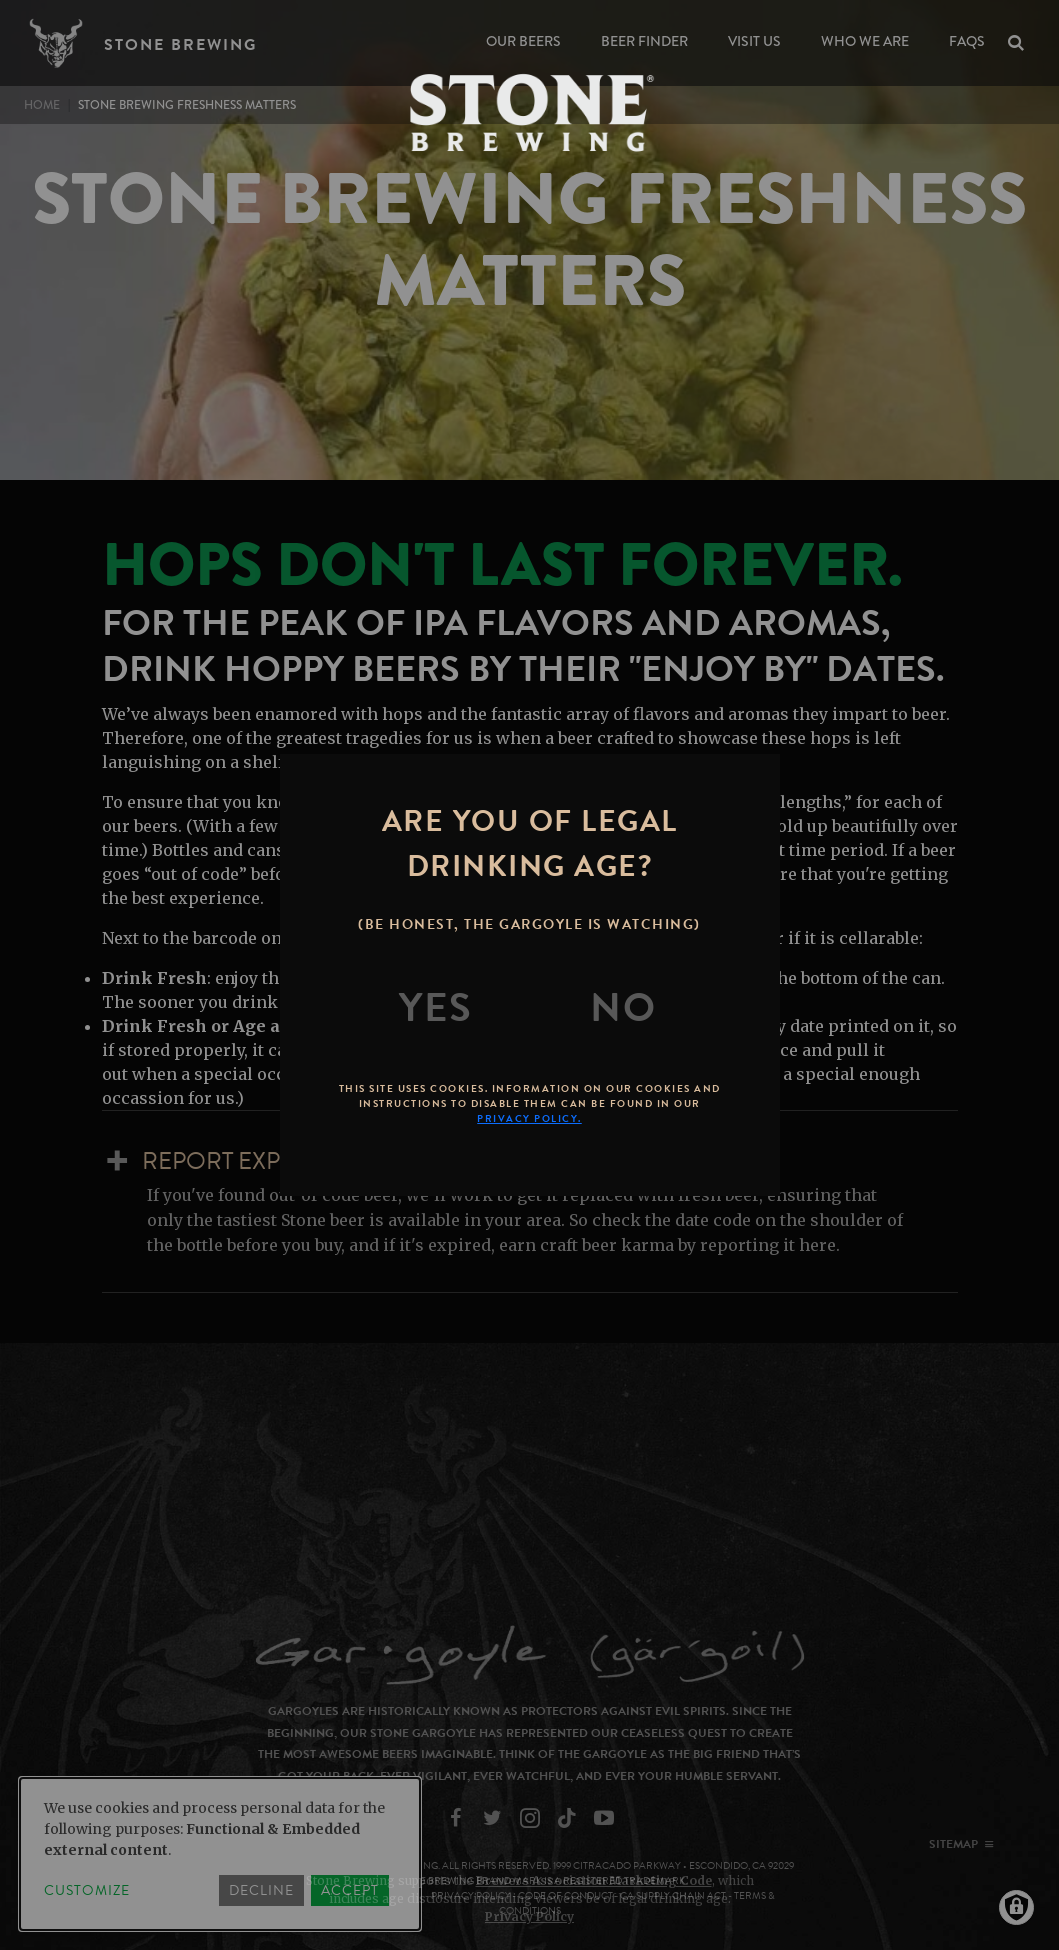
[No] (623, 1008)
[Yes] (436, 1008)
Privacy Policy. (529, 1118)
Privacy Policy (529, 1916)
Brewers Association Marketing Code (594, 1880)
